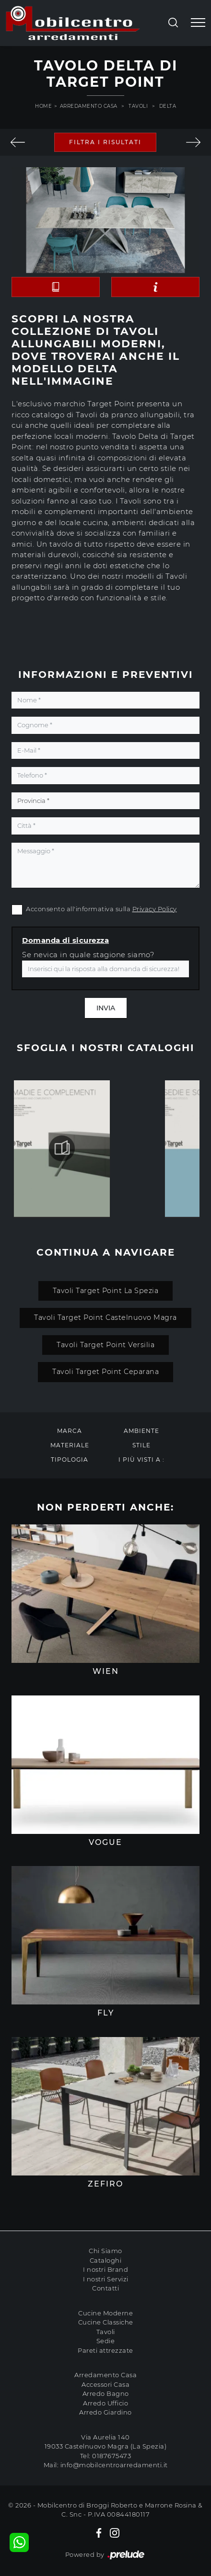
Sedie (105, 2341)
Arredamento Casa (88, 106)
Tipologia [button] (69, 1459)
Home (43, 106)
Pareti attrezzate (105, 2350)
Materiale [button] (69, 1445)
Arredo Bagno (105, 2393)
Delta (167, 106)
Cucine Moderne (105, 2313)
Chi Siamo (105, 2251)
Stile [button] (141, 1445)
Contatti (105, 2288)
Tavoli (138, 106)
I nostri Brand (105, 2269)
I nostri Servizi (106, 2279)
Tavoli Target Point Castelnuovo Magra (105, 1317)
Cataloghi (106, 2260)
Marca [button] (69, 1430)
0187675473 (111, 2456)
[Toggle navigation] (198, 23)
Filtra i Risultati (105, 142)
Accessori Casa (105, 2384)
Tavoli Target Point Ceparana (105, 1371)
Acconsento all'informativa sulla (101, 909)
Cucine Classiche (105, 2322)
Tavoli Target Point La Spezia (106, 1290)
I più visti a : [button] (141, 1459)
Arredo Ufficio (105, 2403)
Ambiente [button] (141, 1430)
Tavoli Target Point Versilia (105, 1344)
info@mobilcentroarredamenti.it (114, 2465)
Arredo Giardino (105, 2412)
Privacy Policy (154, 909)
